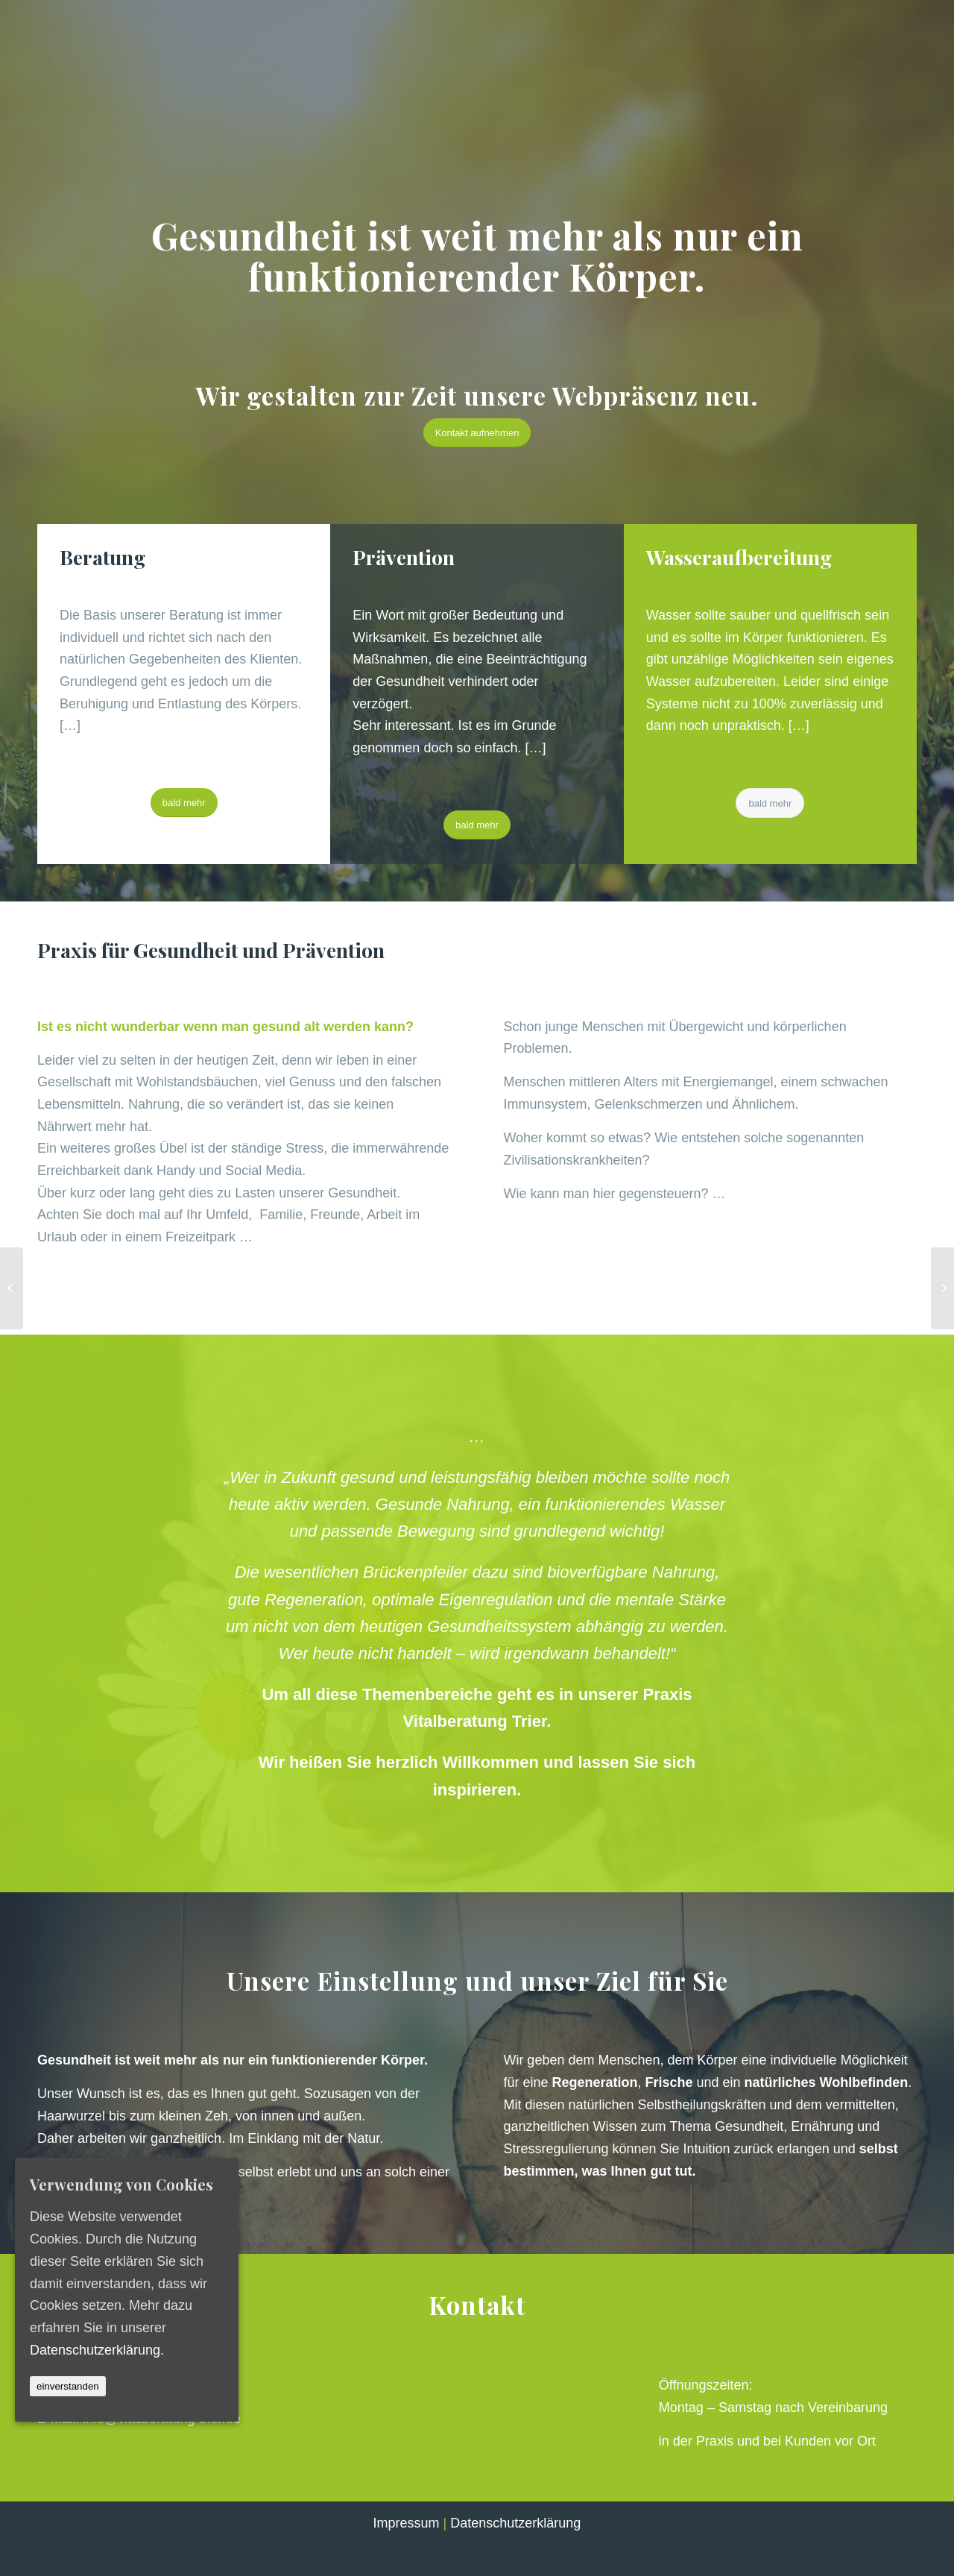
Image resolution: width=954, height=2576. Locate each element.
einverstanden (68, 2386)
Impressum (406, 2523)
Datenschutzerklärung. (97, 2349)
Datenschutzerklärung (515, 2523)
